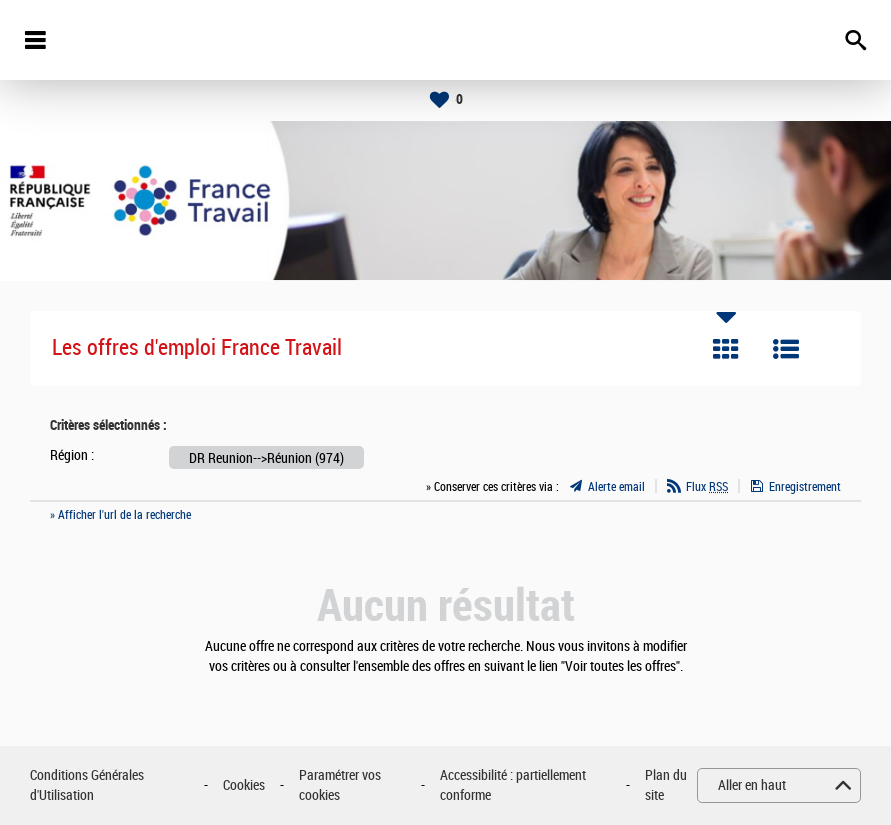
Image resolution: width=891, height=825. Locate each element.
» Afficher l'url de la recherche (120, 515)
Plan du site (666, 785)
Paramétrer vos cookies (340, 785)
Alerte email (616, 487)
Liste (786, 349)
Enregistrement (805, 487)
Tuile (726, 349)
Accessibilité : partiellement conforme (513, 785)
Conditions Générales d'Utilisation (87, 785)
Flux (707, 487)
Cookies (244, 785)
